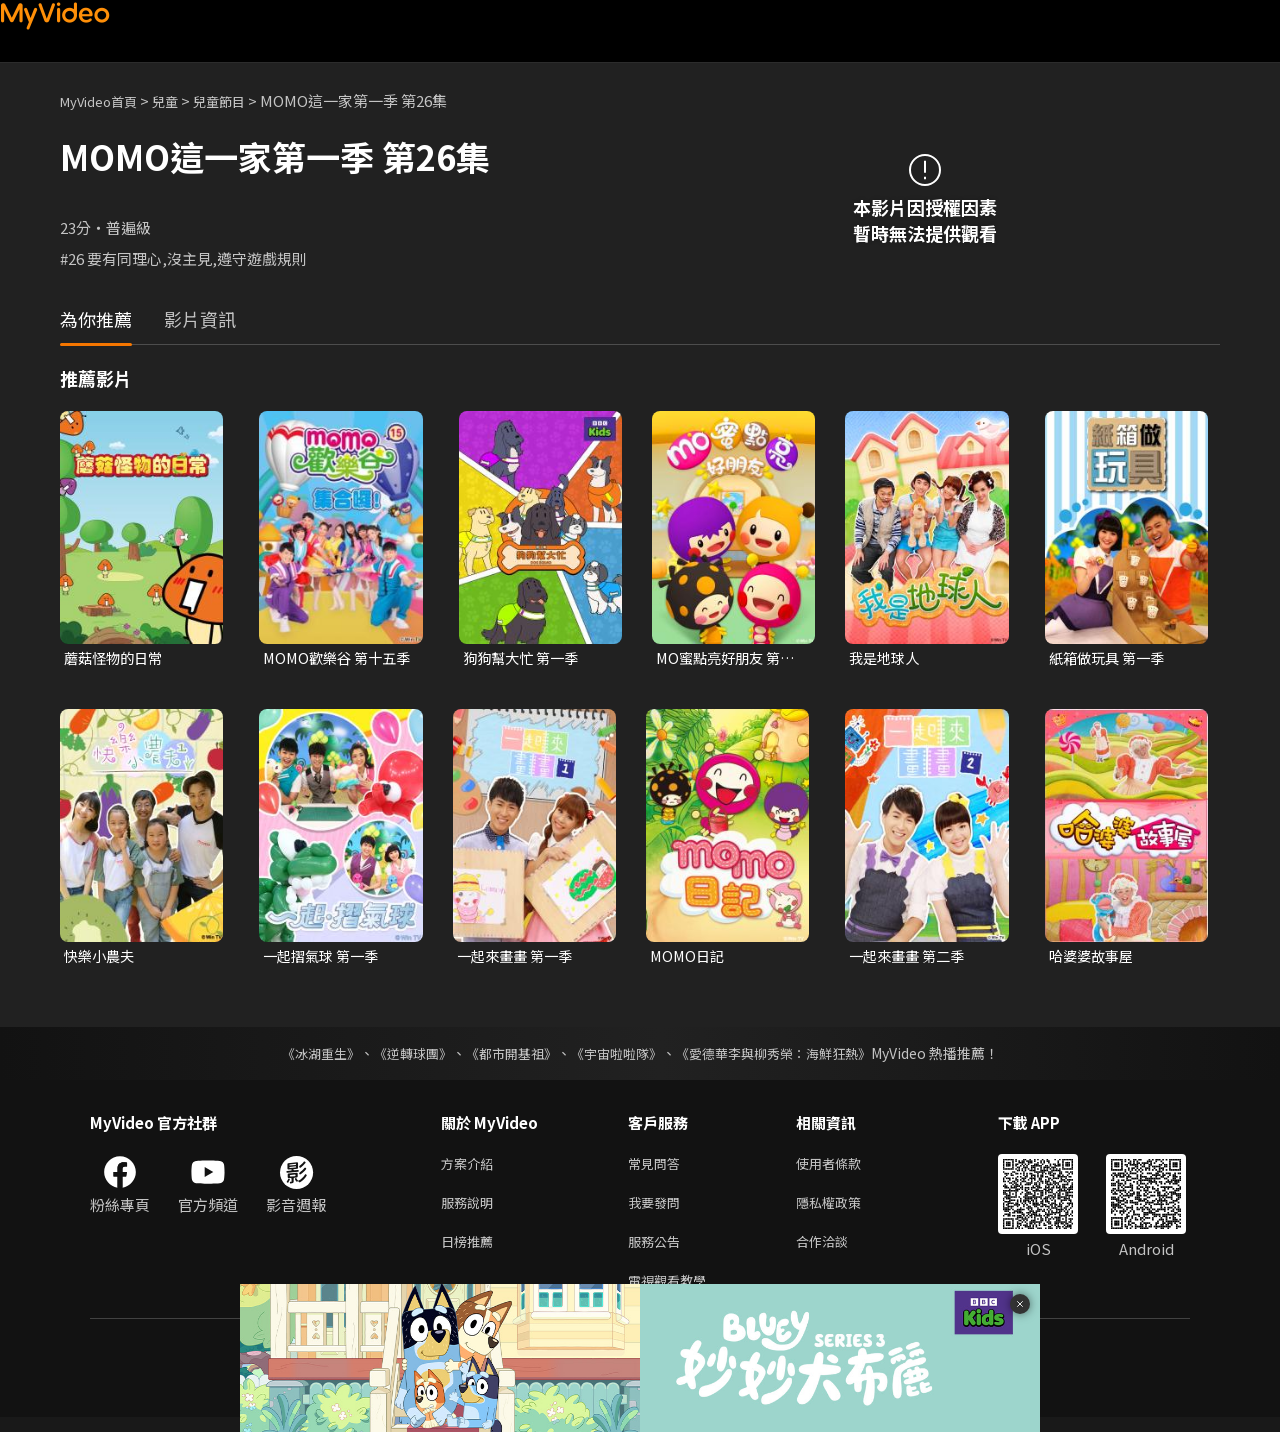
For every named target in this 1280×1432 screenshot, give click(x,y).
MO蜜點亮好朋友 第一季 (729, 659)
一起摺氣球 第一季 (324, 958)
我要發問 (658, 1209)
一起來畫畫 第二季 (910, 958)
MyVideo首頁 (105, 100)
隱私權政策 (845, 1209)
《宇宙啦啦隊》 (618, 1056)
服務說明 (471, 1209)
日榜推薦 (471, 1251)
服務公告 (658, 1251)
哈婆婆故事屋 (1094, 958)
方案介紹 (471, 1167)
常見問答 (658, 1167)
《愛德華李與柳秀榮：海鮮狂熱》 (786, 1056)
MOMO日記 (689, 958)
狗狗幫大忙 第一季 (524, 658)
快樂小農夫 (101, 958)
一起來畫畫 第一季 (518, 958)
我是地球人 (886, 658)
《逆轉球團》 (401, 1056)
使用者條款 (845, 1167)
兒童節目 (241, 100)
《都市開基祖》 (506, 1056)
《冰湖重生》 (303, 1056)
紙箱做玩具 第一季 (1110, 658)
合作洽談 (838, 1251)
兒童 (181, 100)
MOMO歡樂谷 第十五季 (333, 659)
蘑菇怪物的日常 (116, 658)
